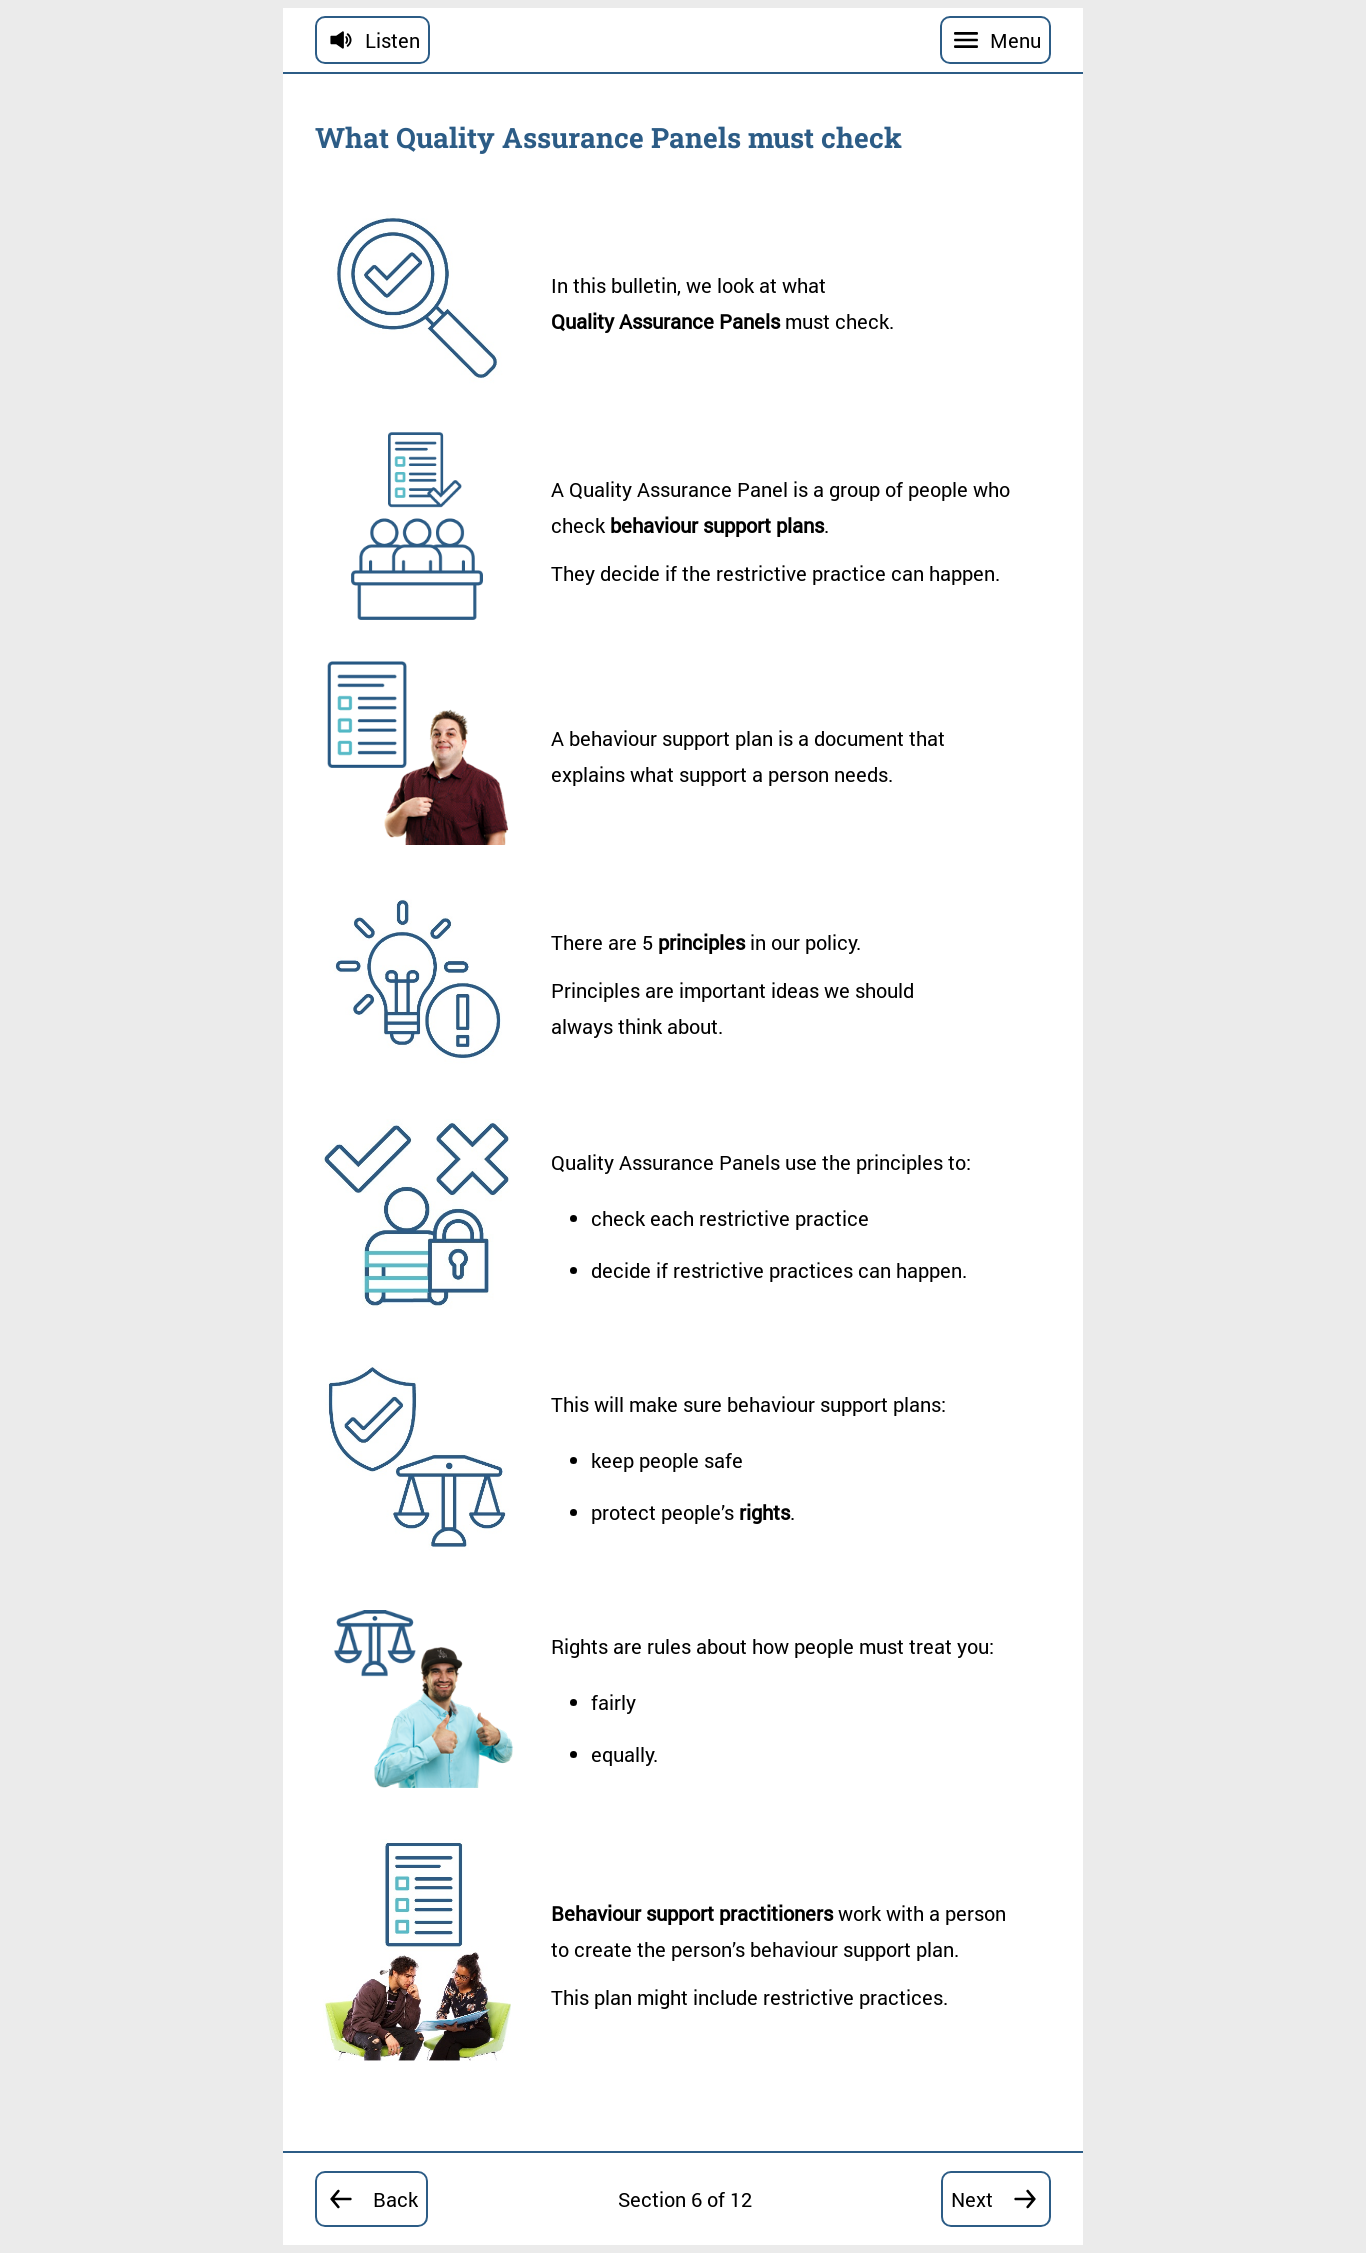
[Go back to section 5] (371, 2199)
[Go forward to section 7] (996, 2199)
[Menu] (995, 40)
